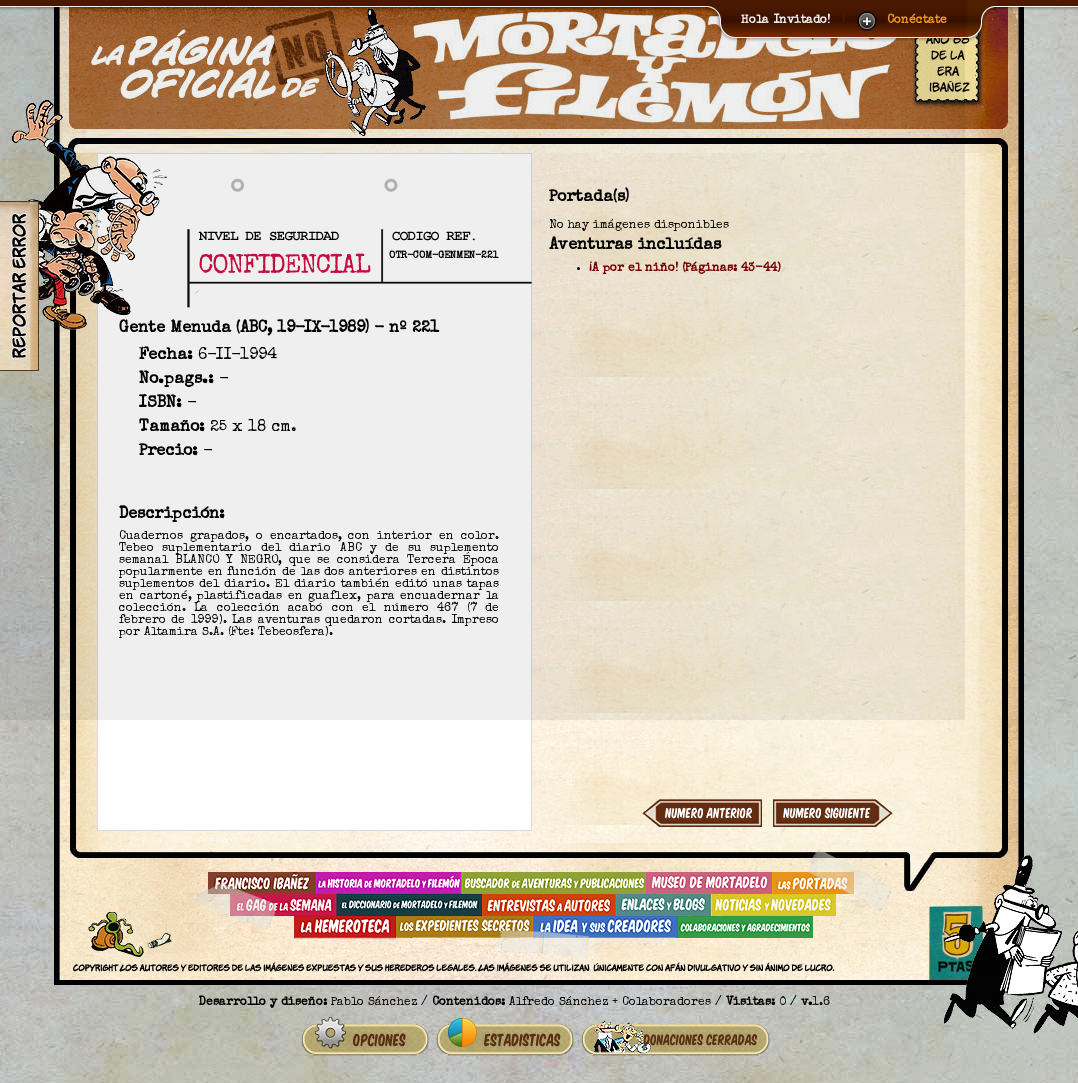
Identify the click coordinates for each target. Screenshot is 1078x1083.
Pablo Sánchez (374, 1003)
